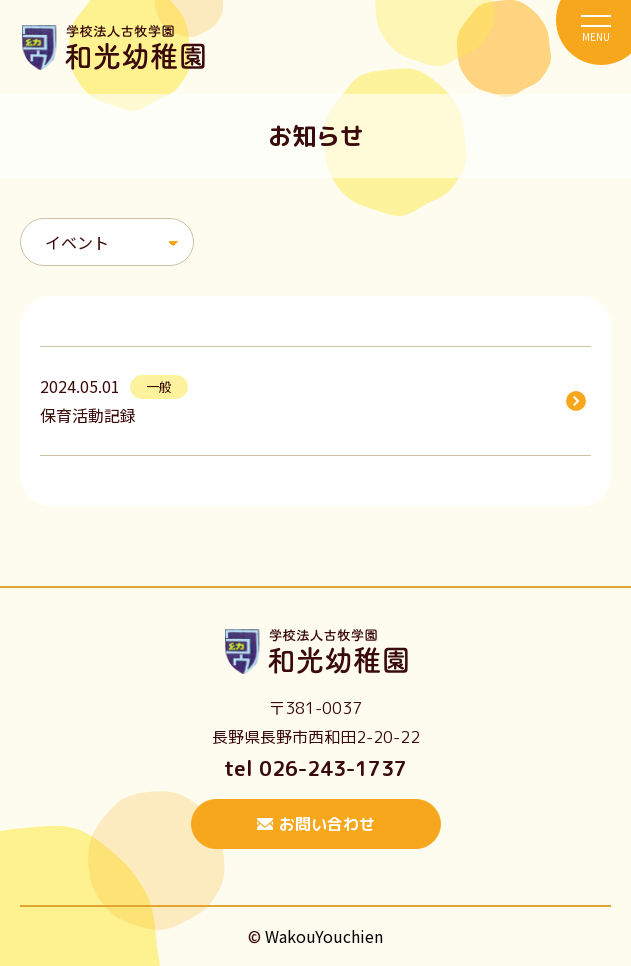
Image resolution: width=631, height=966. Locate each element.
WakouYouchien (324, 936)
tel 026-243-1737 (315, 768)
